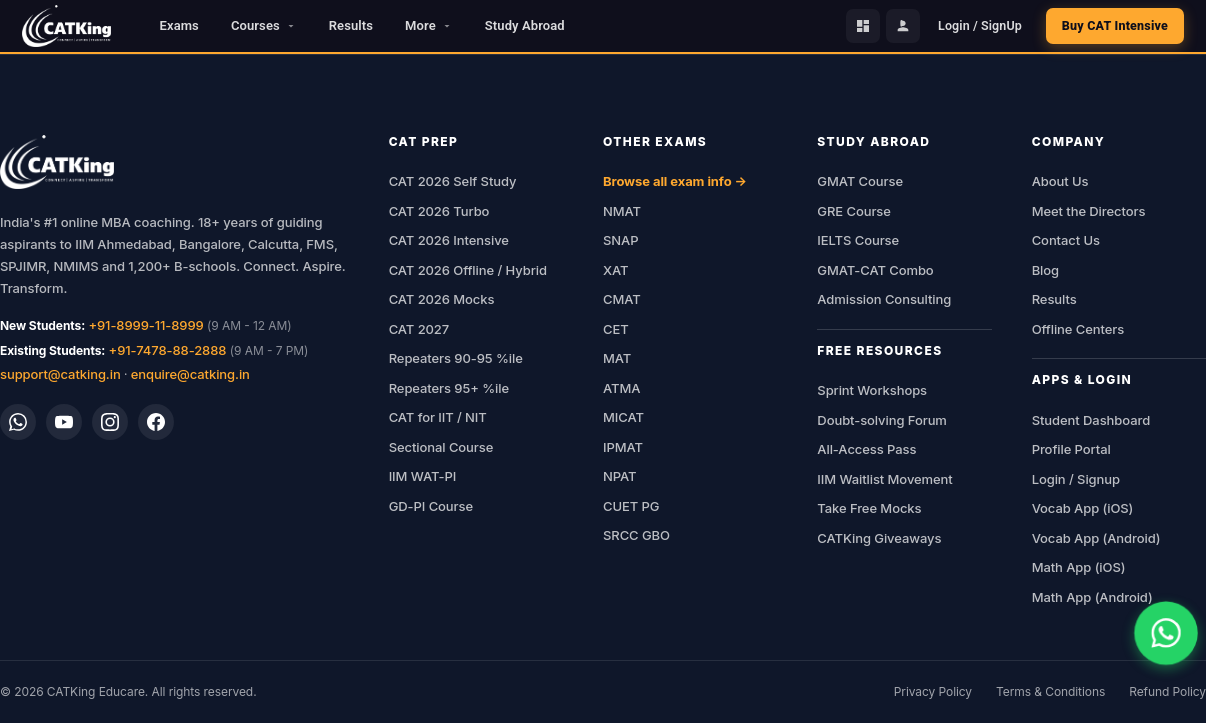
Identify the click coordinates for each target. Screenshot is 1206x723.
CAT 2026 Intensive (449, 240)
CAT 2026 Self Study (453, 181)
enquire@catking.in (190, 374)
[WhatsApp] (18, 422)
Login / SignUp (980, 25)
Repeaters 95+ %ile (449, 388)
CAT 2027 (419, 329)
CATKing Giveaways (879, 538)
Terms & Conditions (1050, 691)
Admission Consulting (884, 299)
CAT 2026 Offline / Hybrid (468, 270)
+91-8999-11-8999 (145, 325)
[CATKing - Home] (66, 26)
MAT (617, 358)
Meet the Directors (1089, 211)
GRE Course (854, 211)
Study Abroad (525, 25)
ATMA (621, 388)
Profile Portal (1071, 449)
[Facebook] (156, 422)
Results (351, 25)
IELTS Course (858, 240)
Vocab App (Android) (1096, 538)
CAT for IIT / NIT (438, 417)
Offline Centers (1078, 329)
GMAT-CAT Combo (875, 270)
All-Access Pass (866, 449)
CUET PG (631, 506)
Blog (1045, 270)
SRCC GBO (636, 535)
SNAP (620, 240)
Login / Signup (1076, 479)
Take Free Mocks (869, 508)
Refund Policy (1167, 691)
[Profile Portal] (903, 26)
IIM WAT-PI (422, 476)
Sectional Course (441, 447)
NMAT (622, 211)
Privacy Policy (933, 691)
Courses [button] (264, 25)
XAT (615, 270)
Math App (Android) (1092, 597)
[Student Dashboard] (863, 26)
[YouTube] (64, 422)
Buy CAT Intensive (1115, 25)
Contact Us (1066, 240)
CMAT (622, 299)
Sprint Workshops (872, 390)
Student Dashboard (1091, 420)
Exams (179, 25)
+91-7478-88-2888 (168, 350)
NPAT (619, 476)
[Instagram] (110, 422)
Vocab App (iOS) (1083, 508)
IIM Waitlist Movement (884, 479)
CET (616, 329)
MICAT (623, 417)
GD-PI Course (431, 506)
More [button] (429, 25)
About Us (1060, 181)
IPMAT (623, 447)
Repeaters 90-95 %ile (456, 358)
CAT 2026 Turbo (439, 211)
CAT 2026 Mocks (442, 299)
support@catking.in (60, 374)
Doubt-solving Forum (882, 420)
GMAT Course (860, 181)
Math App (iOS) (1079, 567)
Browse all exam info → (675, 181)
